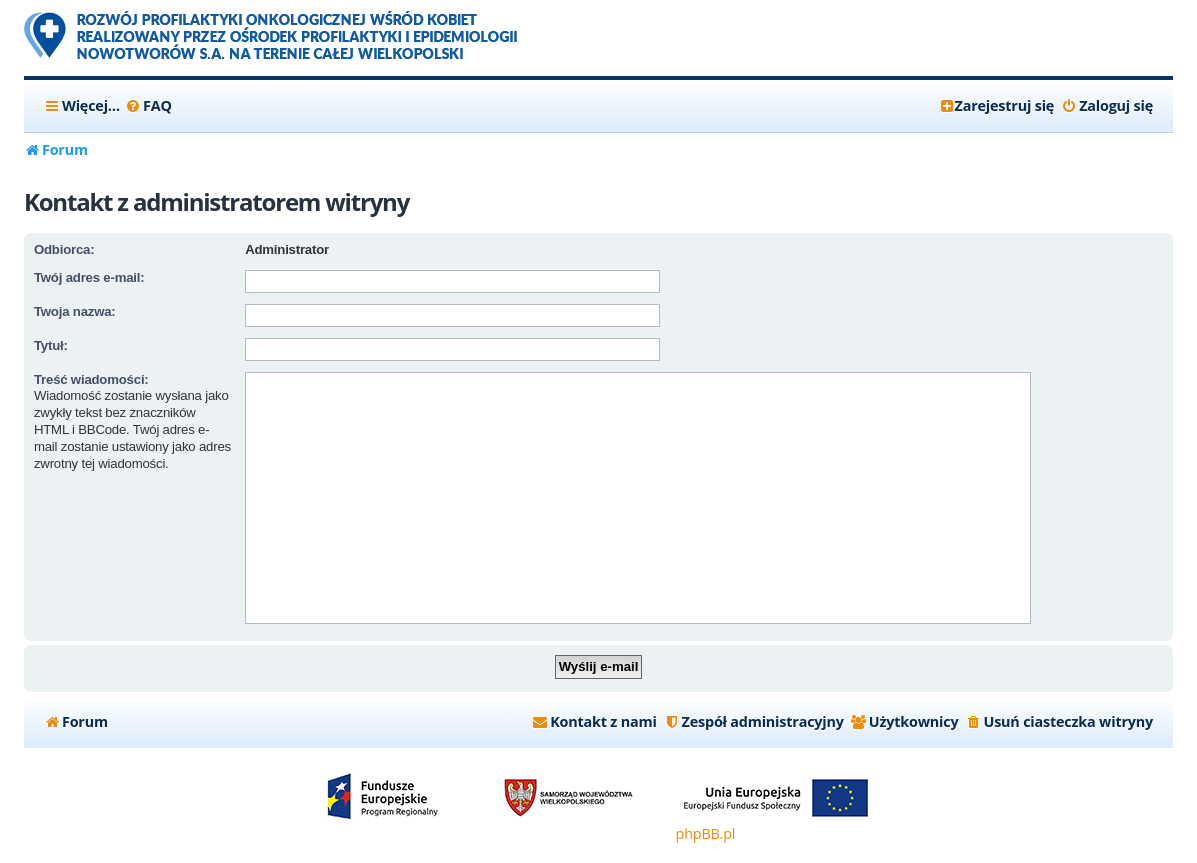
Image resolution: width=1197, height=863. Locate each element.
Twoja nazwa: (75, 311)
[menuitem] (148, 106)
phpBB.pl (706, 833)
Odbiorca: (64, 249)
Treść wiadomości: (91, 379)
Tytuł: (51, 345)
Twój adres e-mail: (89, 277)
